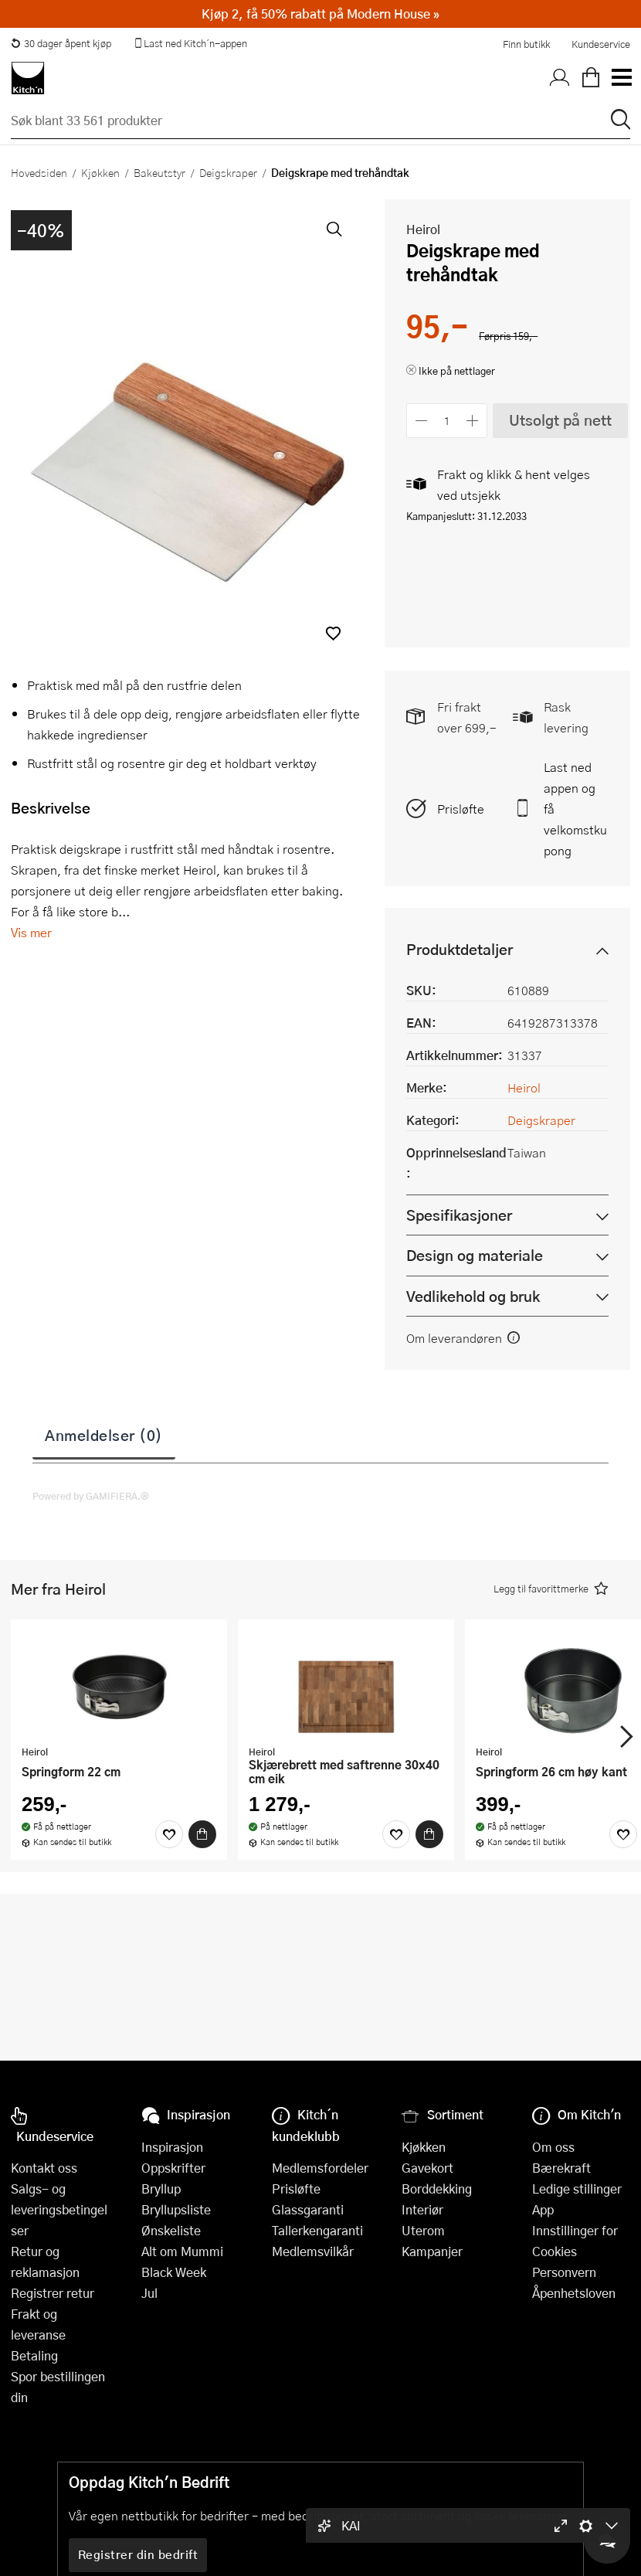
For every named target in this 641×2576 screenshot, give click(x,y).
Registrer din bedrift (138, 2554)
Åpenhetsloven (574, 2293)
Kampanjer (432, 2251)
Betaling (34, 2355)
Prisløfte (460, 808)
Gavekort (427, 2168)
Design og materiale (474, 1255)
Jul (149, 2293)
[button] (333, 633)
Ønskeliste (171, 2230)
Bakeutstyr (159, 172)
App (543, 2209)
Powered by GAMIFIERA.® (90, 1496)
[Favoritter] (169, 1834)
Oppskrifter (173, 2168)
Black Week (173, 2272)
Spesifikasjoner (459, 1215)
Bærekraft (561, 2168)
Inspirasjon (172, 2147)
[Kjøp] (202, 1834)
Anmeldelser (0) (104, 1435)
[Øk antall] (473, 420)
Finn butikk (526, 44)
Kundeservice (600, 44)
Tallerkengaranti (317, 2230)
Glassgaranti (308, 2209)
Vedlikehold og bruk (473, 1296)
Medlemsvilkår (313, 2251)
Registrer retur (52, 2293)
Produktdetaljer (459, 949)
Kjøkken (100, 172)
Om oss (553, 2147)
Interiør (422, 2209)
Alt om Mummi (182, 2251)
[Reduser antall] (421, 420)
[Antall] (447, 420)
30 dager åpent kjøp (61, 43)
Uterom (423, 2230)
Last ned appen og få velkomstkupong (575, 808)
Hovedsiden (39, 172)
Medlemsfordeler (320, 2168)
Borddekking (437, 2188)
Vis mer (31, 932)
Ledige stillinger (577, 2188)
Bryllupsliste (176, 2209)
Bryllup (161, 2188)
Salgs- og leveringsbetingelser (59, 2209)
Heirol (423, 229)
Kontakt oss (44, 2168)
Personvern (564, 2272)
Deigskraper (228, 172)
